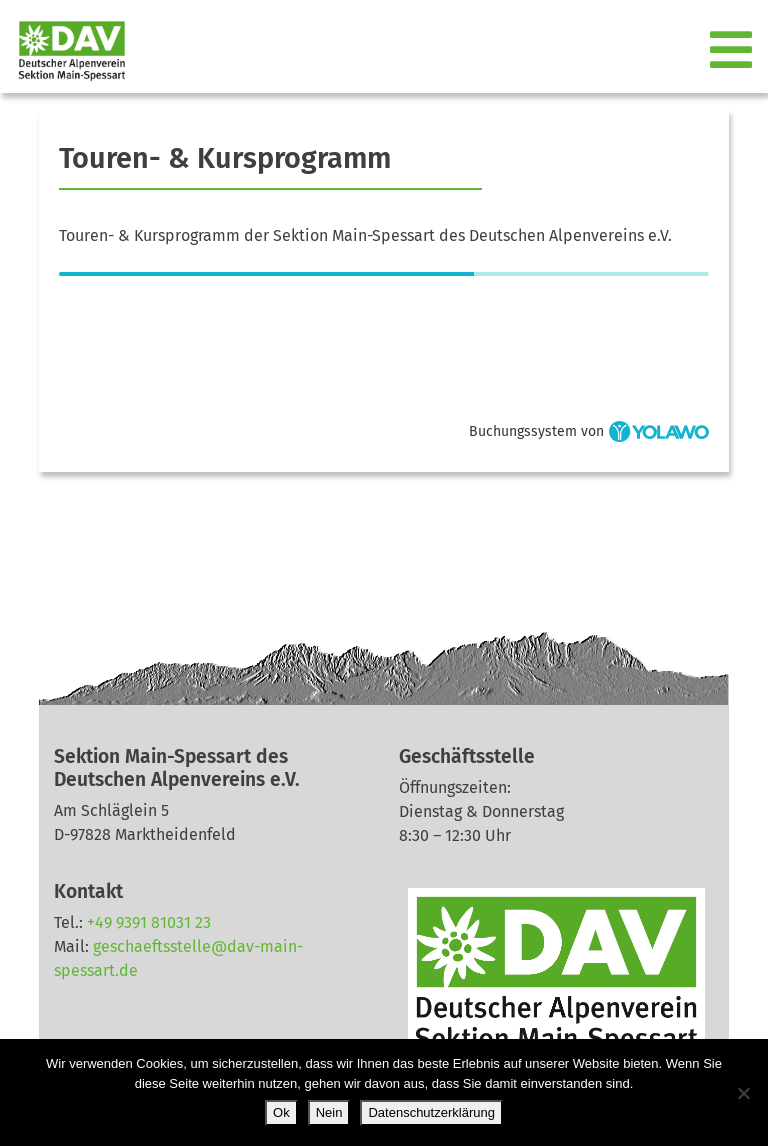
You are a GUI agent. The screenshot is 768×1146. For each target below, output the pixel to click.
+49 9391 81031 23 (149, 922)
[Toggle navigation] (733, 51)
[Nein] (743, 1093)
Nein (329, 1112)
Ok (281, 1112)
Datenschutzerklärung (431, 1112)
